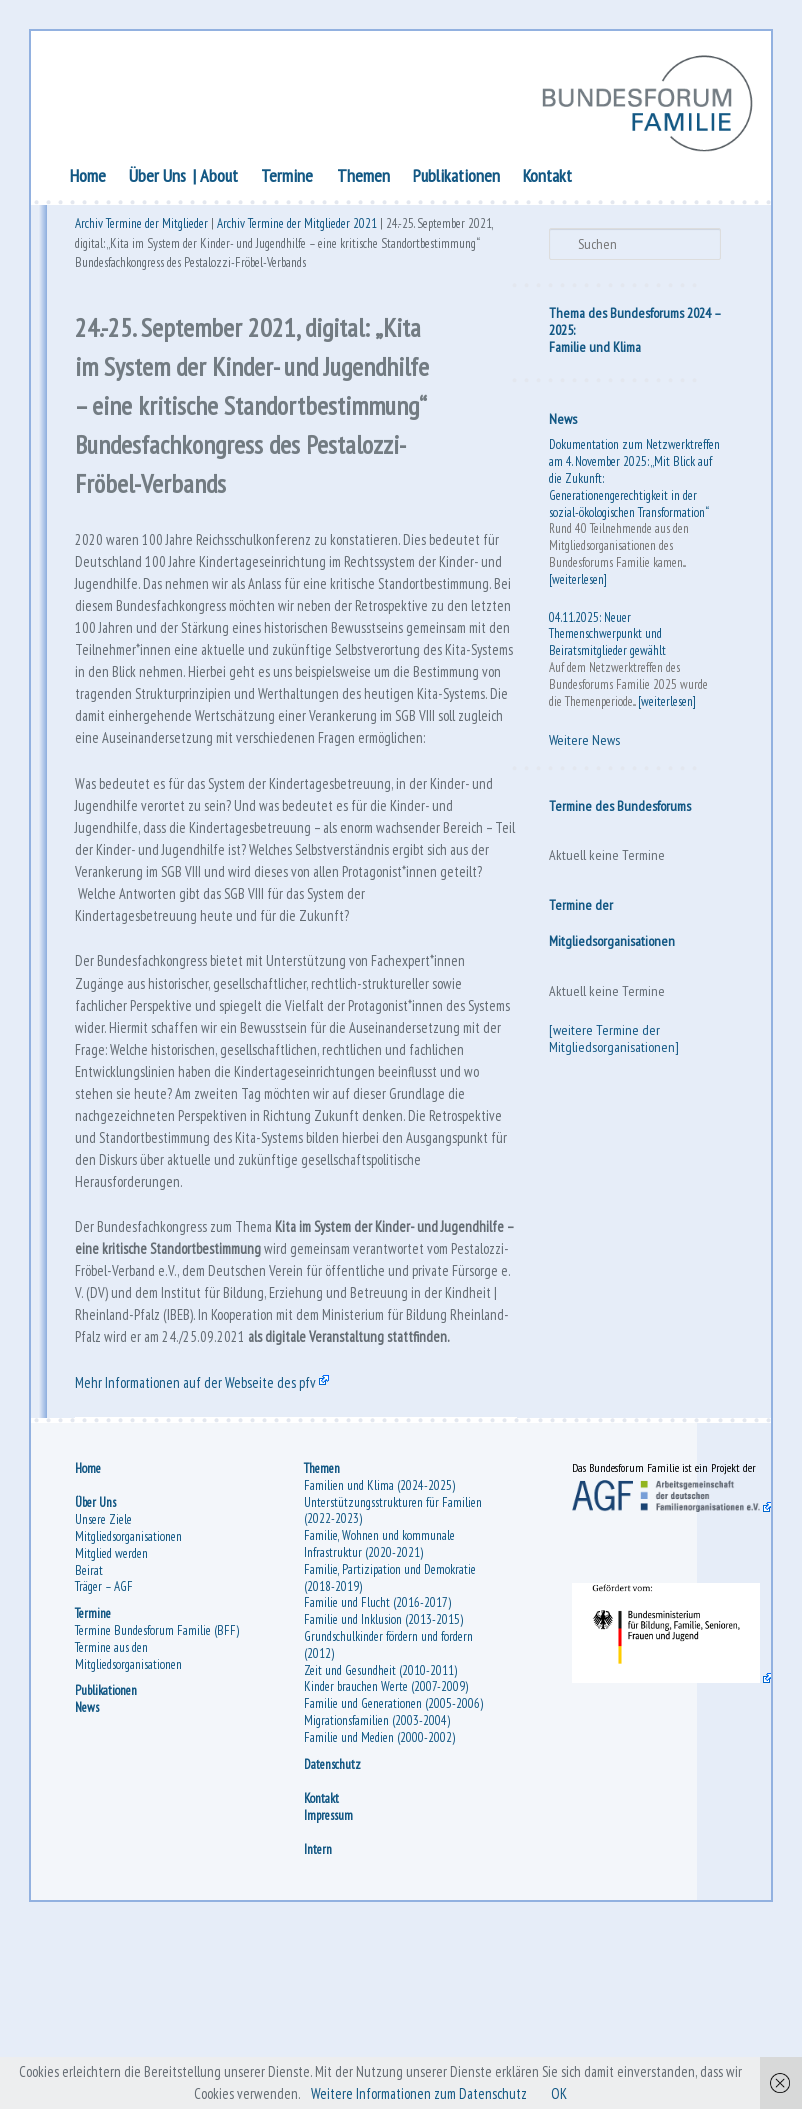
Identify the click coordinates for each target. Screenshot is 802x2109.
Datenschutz (333, 1936)
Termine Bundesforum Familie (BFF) (160, 1786)
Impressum (329, 1987)
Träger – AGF (107, 1742)
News (561, 421)
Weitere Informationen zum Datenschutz (430, 2093)
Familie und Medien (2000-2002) (380, 1909)
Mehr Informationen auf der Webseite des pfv (208, 1530)
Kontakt (550, 177)
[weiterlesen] (576, 581)
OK (580, 2093)
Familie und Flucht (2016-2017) (378, 1758)
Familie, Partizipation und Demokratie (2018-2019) (391, 1734)
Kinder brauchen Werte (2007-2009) (387, 1842)
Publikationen (459, 177)
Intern (319, 2022)
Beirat (92, 1725)
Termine (290, 177)
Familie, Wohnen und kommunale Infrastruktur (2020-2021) (380, 1700)
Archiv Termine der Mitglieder (144, 227)
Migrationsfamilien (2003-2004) (378, 1893)
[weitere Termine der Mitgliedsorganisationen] (612, 1040)
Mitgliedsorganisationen (131, 1692)
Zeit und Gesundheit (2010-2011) (381, 1825)
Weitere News (582, 742)
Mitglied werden (114, 1709)
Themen (365, 177)
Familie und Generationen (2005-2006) (381, 1868)
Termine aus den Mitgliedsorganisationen (131, 1812)
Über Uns (160, 177)
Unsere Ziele (106, 1675)
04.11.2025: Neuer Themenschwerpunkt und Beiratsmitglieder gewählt (605, 636)
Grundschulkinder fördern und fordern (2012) (389, 1801)
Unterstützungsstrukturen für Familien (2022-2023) (394, 1666)
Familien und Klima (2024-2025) (380, 1641)
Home (91, 177)
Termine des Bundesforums (618, 808)
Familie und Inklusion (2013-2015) (384, 1775)
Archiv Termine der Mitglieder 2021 (300, 227)
